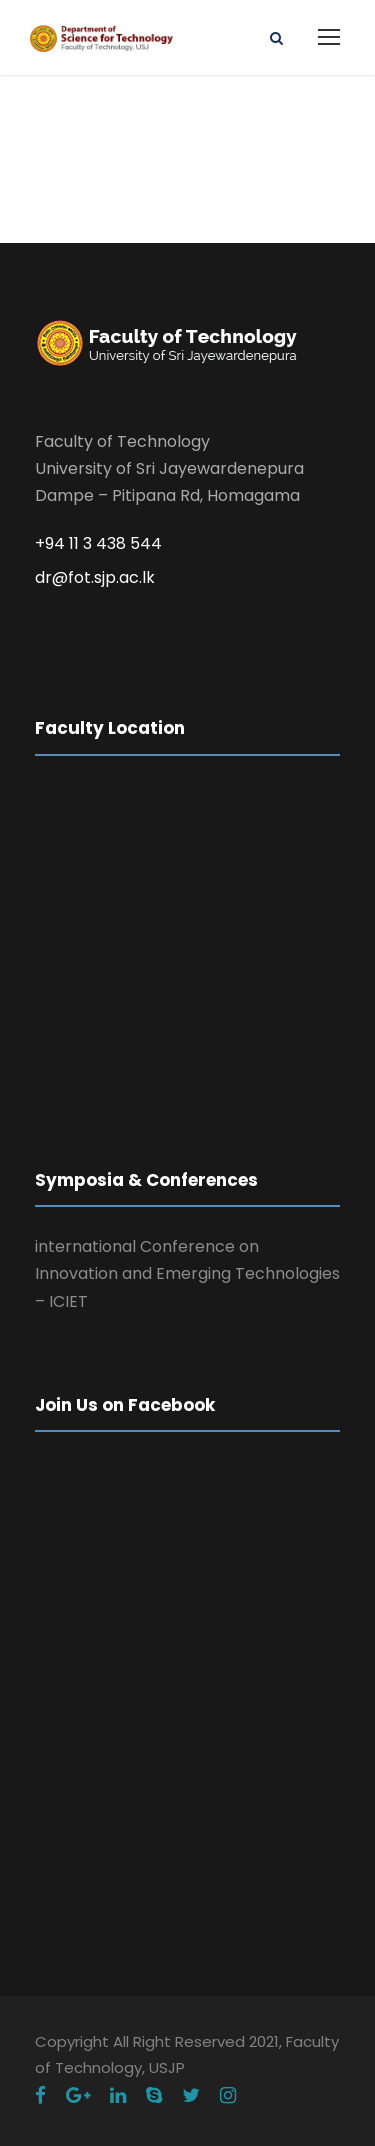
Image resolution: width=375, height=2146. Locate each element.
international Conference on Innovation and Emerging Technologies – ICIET (187, 1273)
